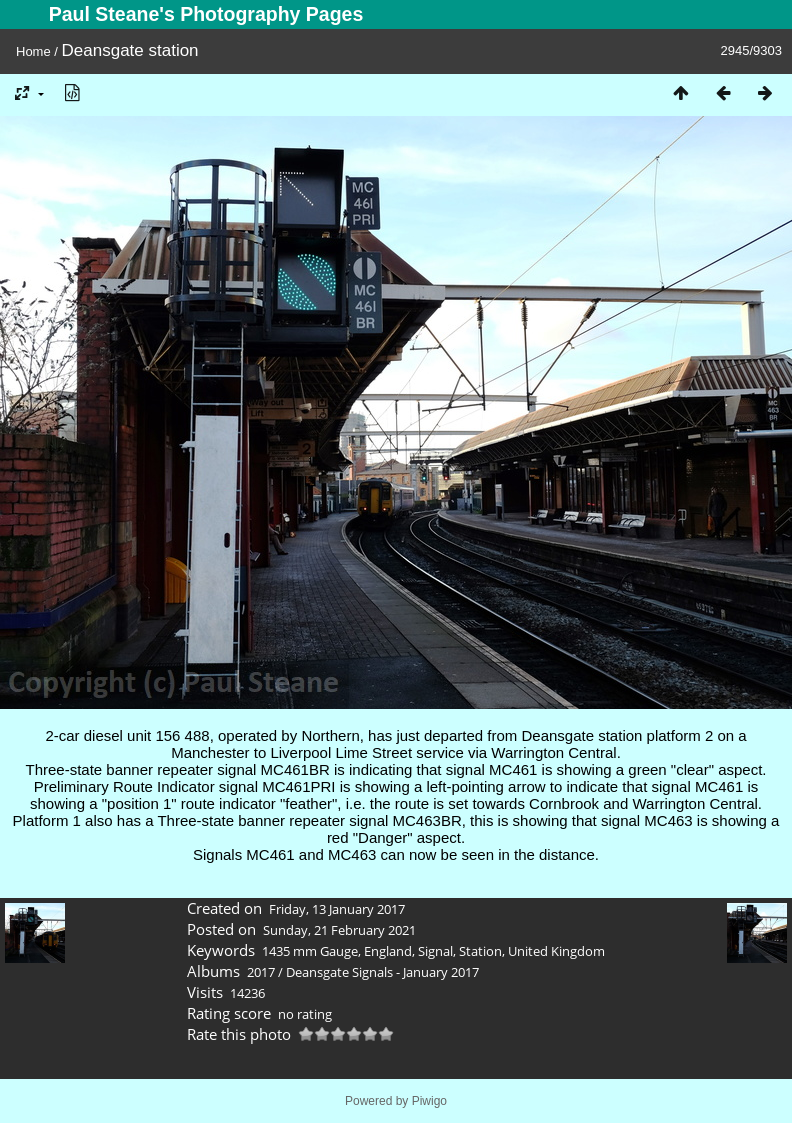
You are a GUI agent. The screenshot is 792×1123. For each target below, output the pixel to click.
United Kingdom (556, 951)
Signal (435, 951)
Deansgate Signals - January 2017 (382, 972)
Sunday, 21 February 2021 (339, 930)
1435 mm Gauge (310, 951)
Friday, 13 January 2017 (337, 909)
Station (480, 951)
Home (33, 51)
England (388, 951)
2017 (261, 972)
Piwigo (429, 1101)
